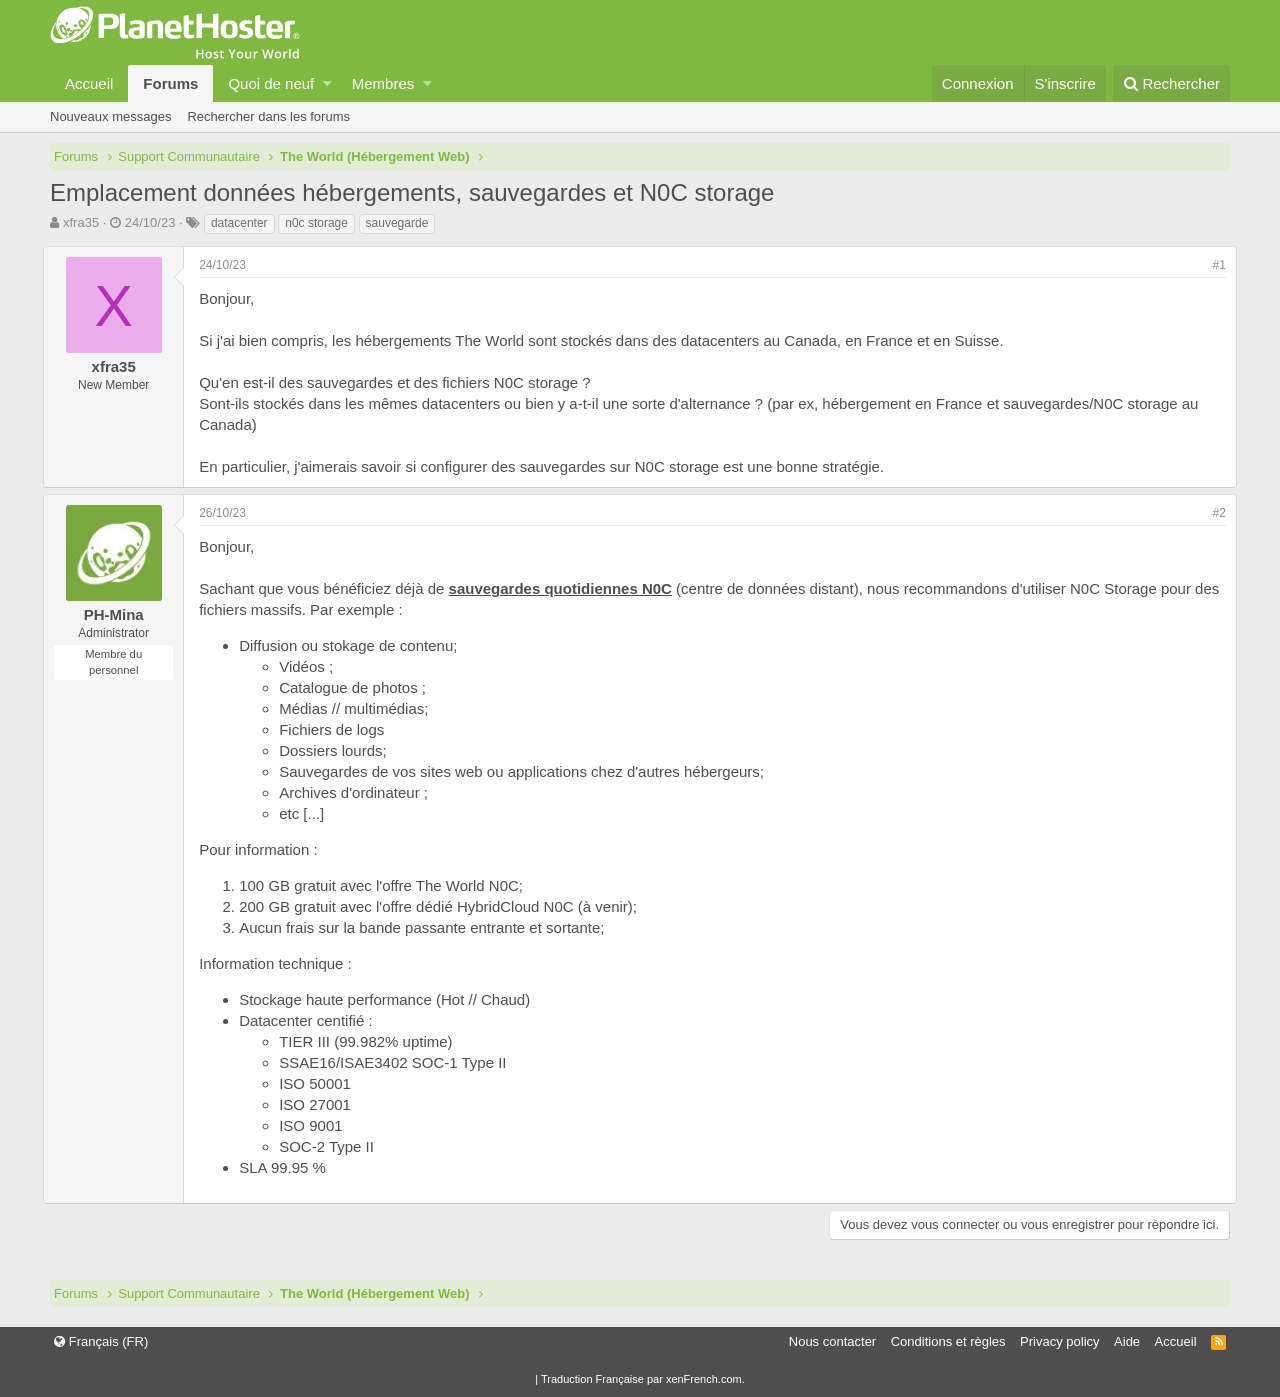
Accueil (89, 83)
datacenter (239, 223)
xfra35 (81, 222)
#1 (1212, 265)
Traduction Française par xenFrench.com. (643, 1379)
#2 (1212, 513)
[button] (327, 83)
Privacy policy (1059, 1341)
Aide (1127, 1341)
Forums (170, 83)
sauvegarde (397, 223)
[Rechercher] (1171, 83)
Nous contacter (832, 1341)
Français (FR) (101, 1341)
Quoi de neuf (271, 83)
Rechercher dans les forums (268, 116)
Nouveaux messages (110, 116)
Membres (383, 83)
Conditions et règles (948, 1341)
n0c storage (316, 223)
